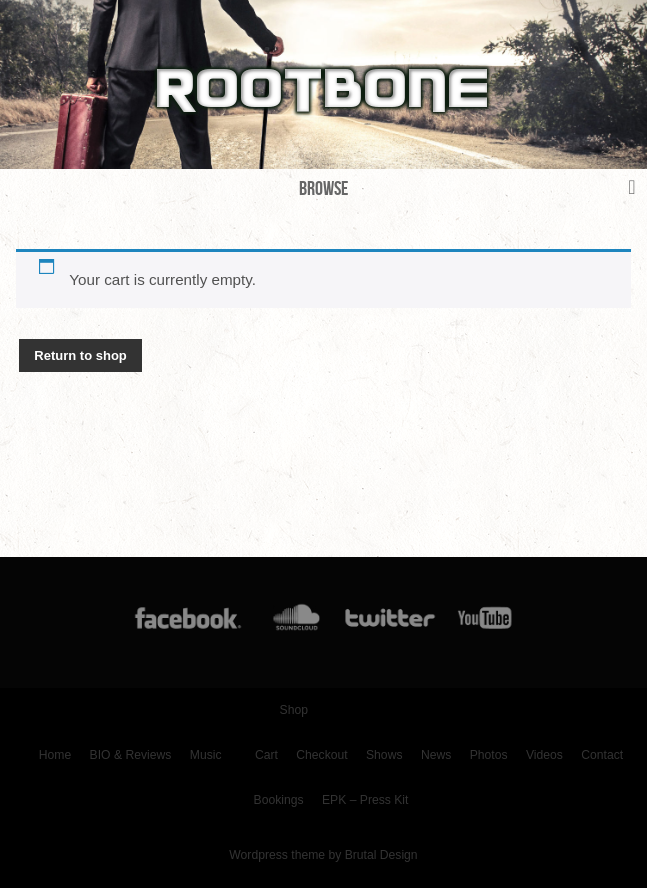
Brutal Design (381, 855)
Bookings (279, 800)
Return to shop (80, 355)
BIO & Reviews (131, 755)
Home (55, 755)
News (436, 755)
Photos (489, 755)
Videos (544, 755)
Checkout (321, 755)
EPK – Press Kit (365, 800)
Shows (384, 755)
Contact (602, 755)
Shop (294, 710)
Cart (266, 755)
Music (206, 755)
